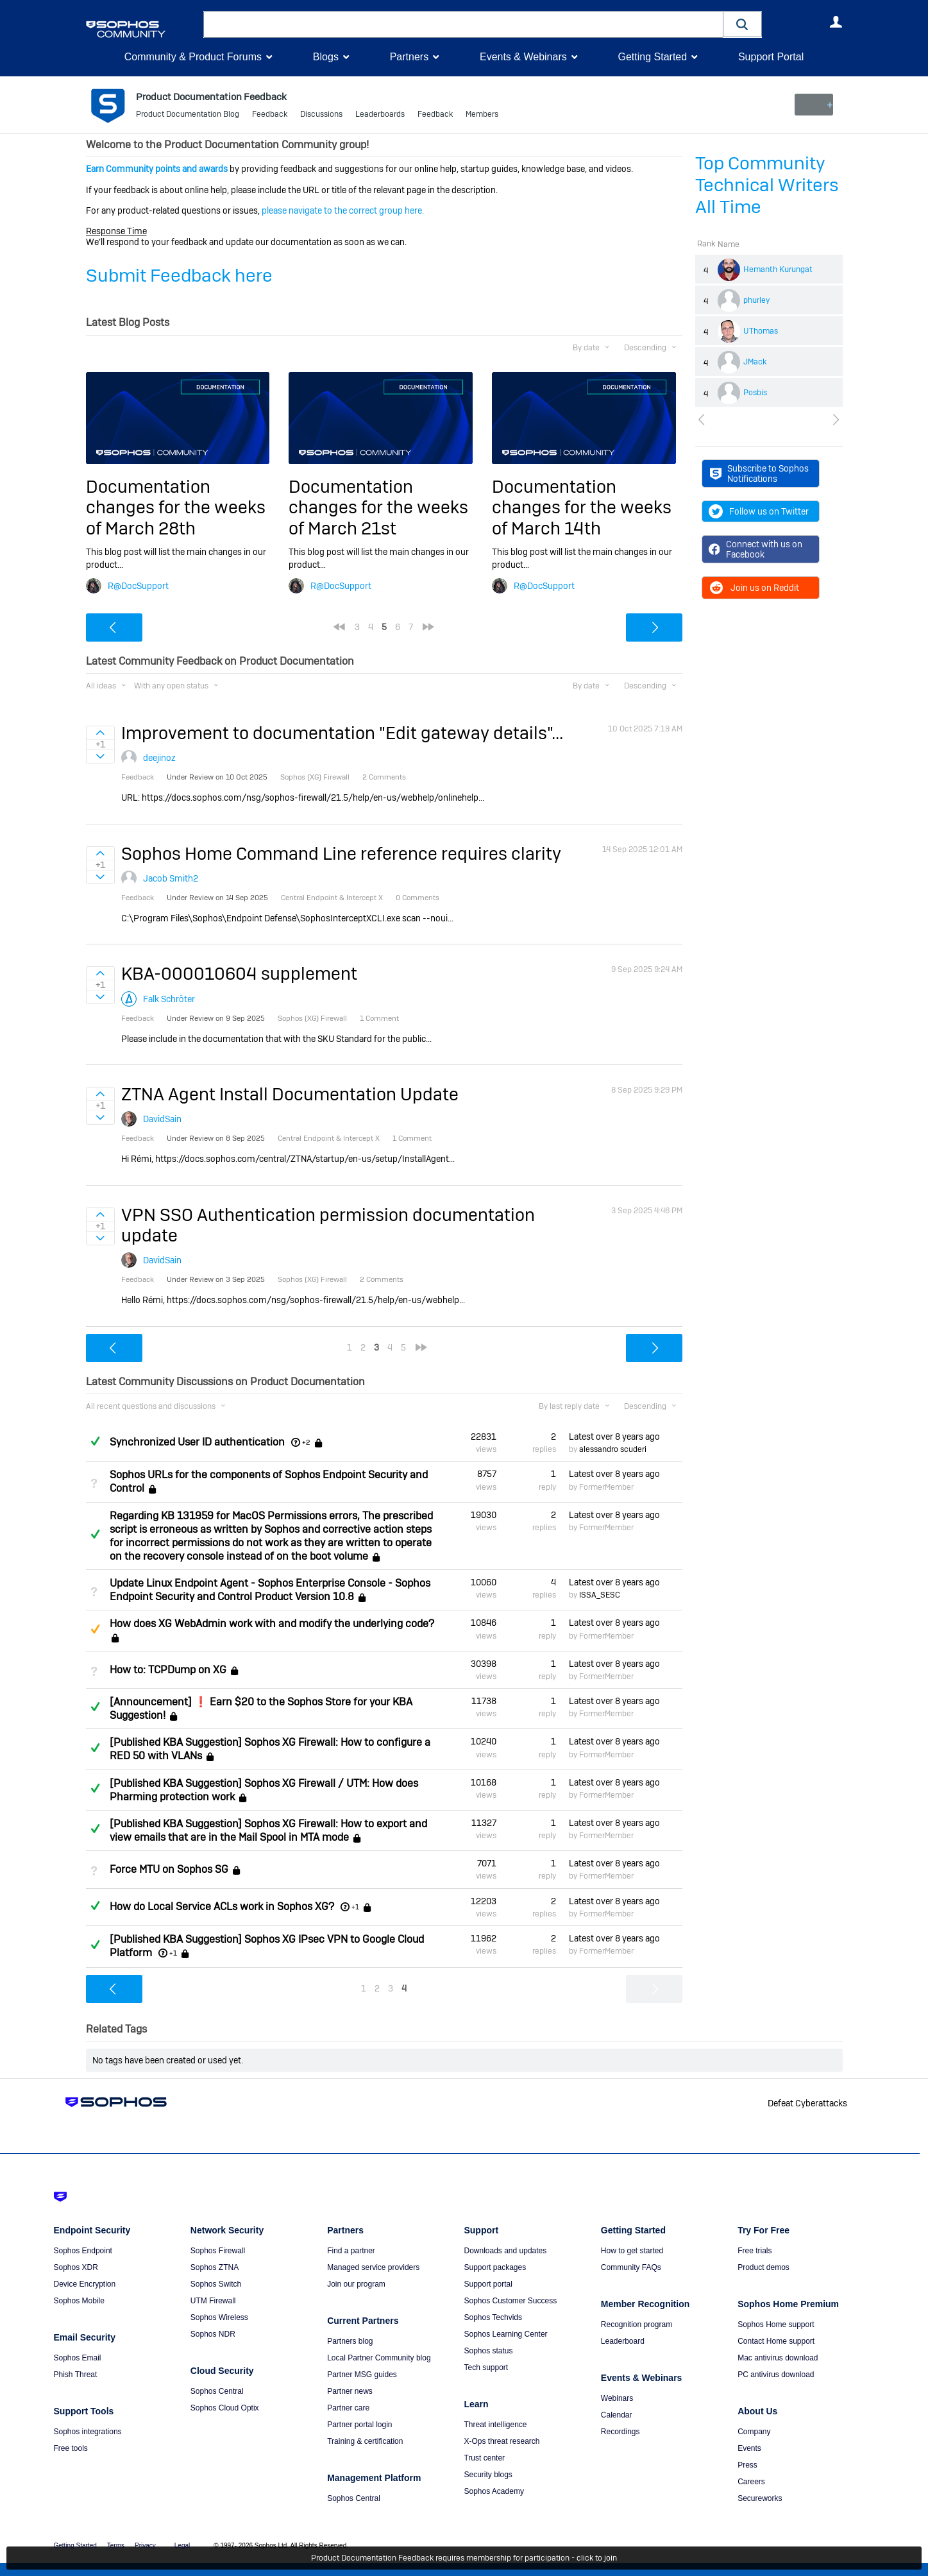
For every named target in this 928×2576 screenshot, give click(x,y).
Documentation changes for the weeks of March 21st (378, 507)
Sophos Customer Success (510, 2300)
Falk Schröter (169, 998)
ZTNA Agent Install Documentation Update (290, 1094)
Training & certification (365, 2441)
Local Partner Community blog (378, 2357)
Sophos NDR (212, 2334)
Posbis (755, 393)
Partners (409, 56)
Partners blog (350, 2341)
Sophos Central (217, 2391)
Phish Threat (75, 2374)
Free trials (755, 2250)
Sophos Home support (776, 2324)
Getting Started (652, 56)
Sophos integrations (88, 2431)
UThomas (760, 331)
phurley (756, 300)
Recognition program (636, 2324)
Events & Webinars (523, 56)
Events (749, 2448)
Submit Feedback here (179, 275)
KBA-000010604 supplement (239, 973)
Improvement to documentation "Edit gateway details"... (342, 733)
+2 (306, 1442)
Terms (115, 2545)
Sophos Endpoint (83, 2250)
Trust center (484, 2457)
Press (747, 2465)
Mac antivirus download (778, 2357)
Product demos (763, 2267)
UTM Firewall (213, 2300)
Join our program (356, 2284)
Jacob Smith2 (170, 878)
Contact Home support (776, 2341)
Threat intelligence (495, 2424)
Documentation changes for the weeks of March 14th (581, 507)
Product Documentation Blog (187, 115)
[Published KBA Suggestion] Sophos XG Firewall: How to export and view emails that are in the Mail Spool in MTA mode (268, 1830)
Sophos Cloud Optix (224, 2407)
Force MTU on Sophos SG (169, 1869)
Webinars (617, 2398)
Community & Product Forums (193, 56)
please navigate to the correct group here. (343, 210)
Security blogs (488, 2474)
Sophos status (488, 2350)
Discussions (321, 115)
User (836, 21)
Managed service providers (373, 2267)
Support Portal (771, 56)
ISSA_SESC (599, 1595)
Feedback (269, 115)
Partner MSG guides (362, 2374)
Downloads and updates (505, 2250)
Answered (95, 1441)
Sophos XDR (76, 2267)
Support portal (488, 2284)
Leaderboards (380, 115)
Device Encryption (85, 2284)
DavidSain (162, 1119)
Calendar (616, 2414)
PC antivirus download (776, 2374)
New (813, 104)
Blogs (326, 56)
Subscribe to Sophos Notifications (759, 473)
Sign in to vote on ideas (100, 732)
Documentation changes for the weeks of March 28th (176, 507)
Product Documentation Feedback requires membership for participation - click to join (464, 2558)
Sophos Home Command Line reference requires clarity (341, 853)
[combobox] (463, 24)
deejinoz (159, 757)
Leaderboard (623, 2341)
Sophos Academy (493, 2491)
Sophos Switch (215, 2284)
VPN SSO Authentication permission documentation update (328, 1224)
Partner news (350, 2391)
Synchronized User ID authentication (197, 1442)
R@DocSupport (138, 585)
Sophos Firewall (217, 2250)
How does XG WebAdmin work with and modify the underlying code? (272, 1623)
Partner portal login (359, 2424)
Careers (751, 2481)
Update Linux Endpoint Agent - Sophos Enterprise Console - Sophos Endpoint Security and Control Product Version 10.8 (270, 1589)
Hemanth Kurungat (778, 269)
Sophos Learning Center (505, 2334)
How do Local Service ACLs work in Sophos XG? (222, 1906)
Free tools (71, 2448)
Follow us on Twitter (759, 511)
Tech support (486, 2367)
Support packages (495, 2267)
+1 (355, 1906)
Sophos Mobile (79, 2300)
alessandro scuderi (612, 1449)
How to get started (632, 2250)
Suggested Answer (95, 1629)
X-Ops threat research (501, 2441)
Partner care (348, 2407)
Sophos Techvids (493, 2317)
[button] (742, 24)
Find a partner (351, 2250)
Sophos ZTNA (214, 2267)
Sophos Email (77, 2357)
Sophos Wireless (219, 2317)
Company (754, 2431)
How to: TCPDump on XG (168, 1669)
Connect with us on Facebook (756, 549)
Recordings (620, 2431)
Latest (614, 1436)
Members (482, 115)
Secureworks (760, 2498)
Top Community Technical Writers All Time (767, 185)
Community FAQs (631, 2267)
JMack (754, 362)
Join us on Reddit (754, 587)
